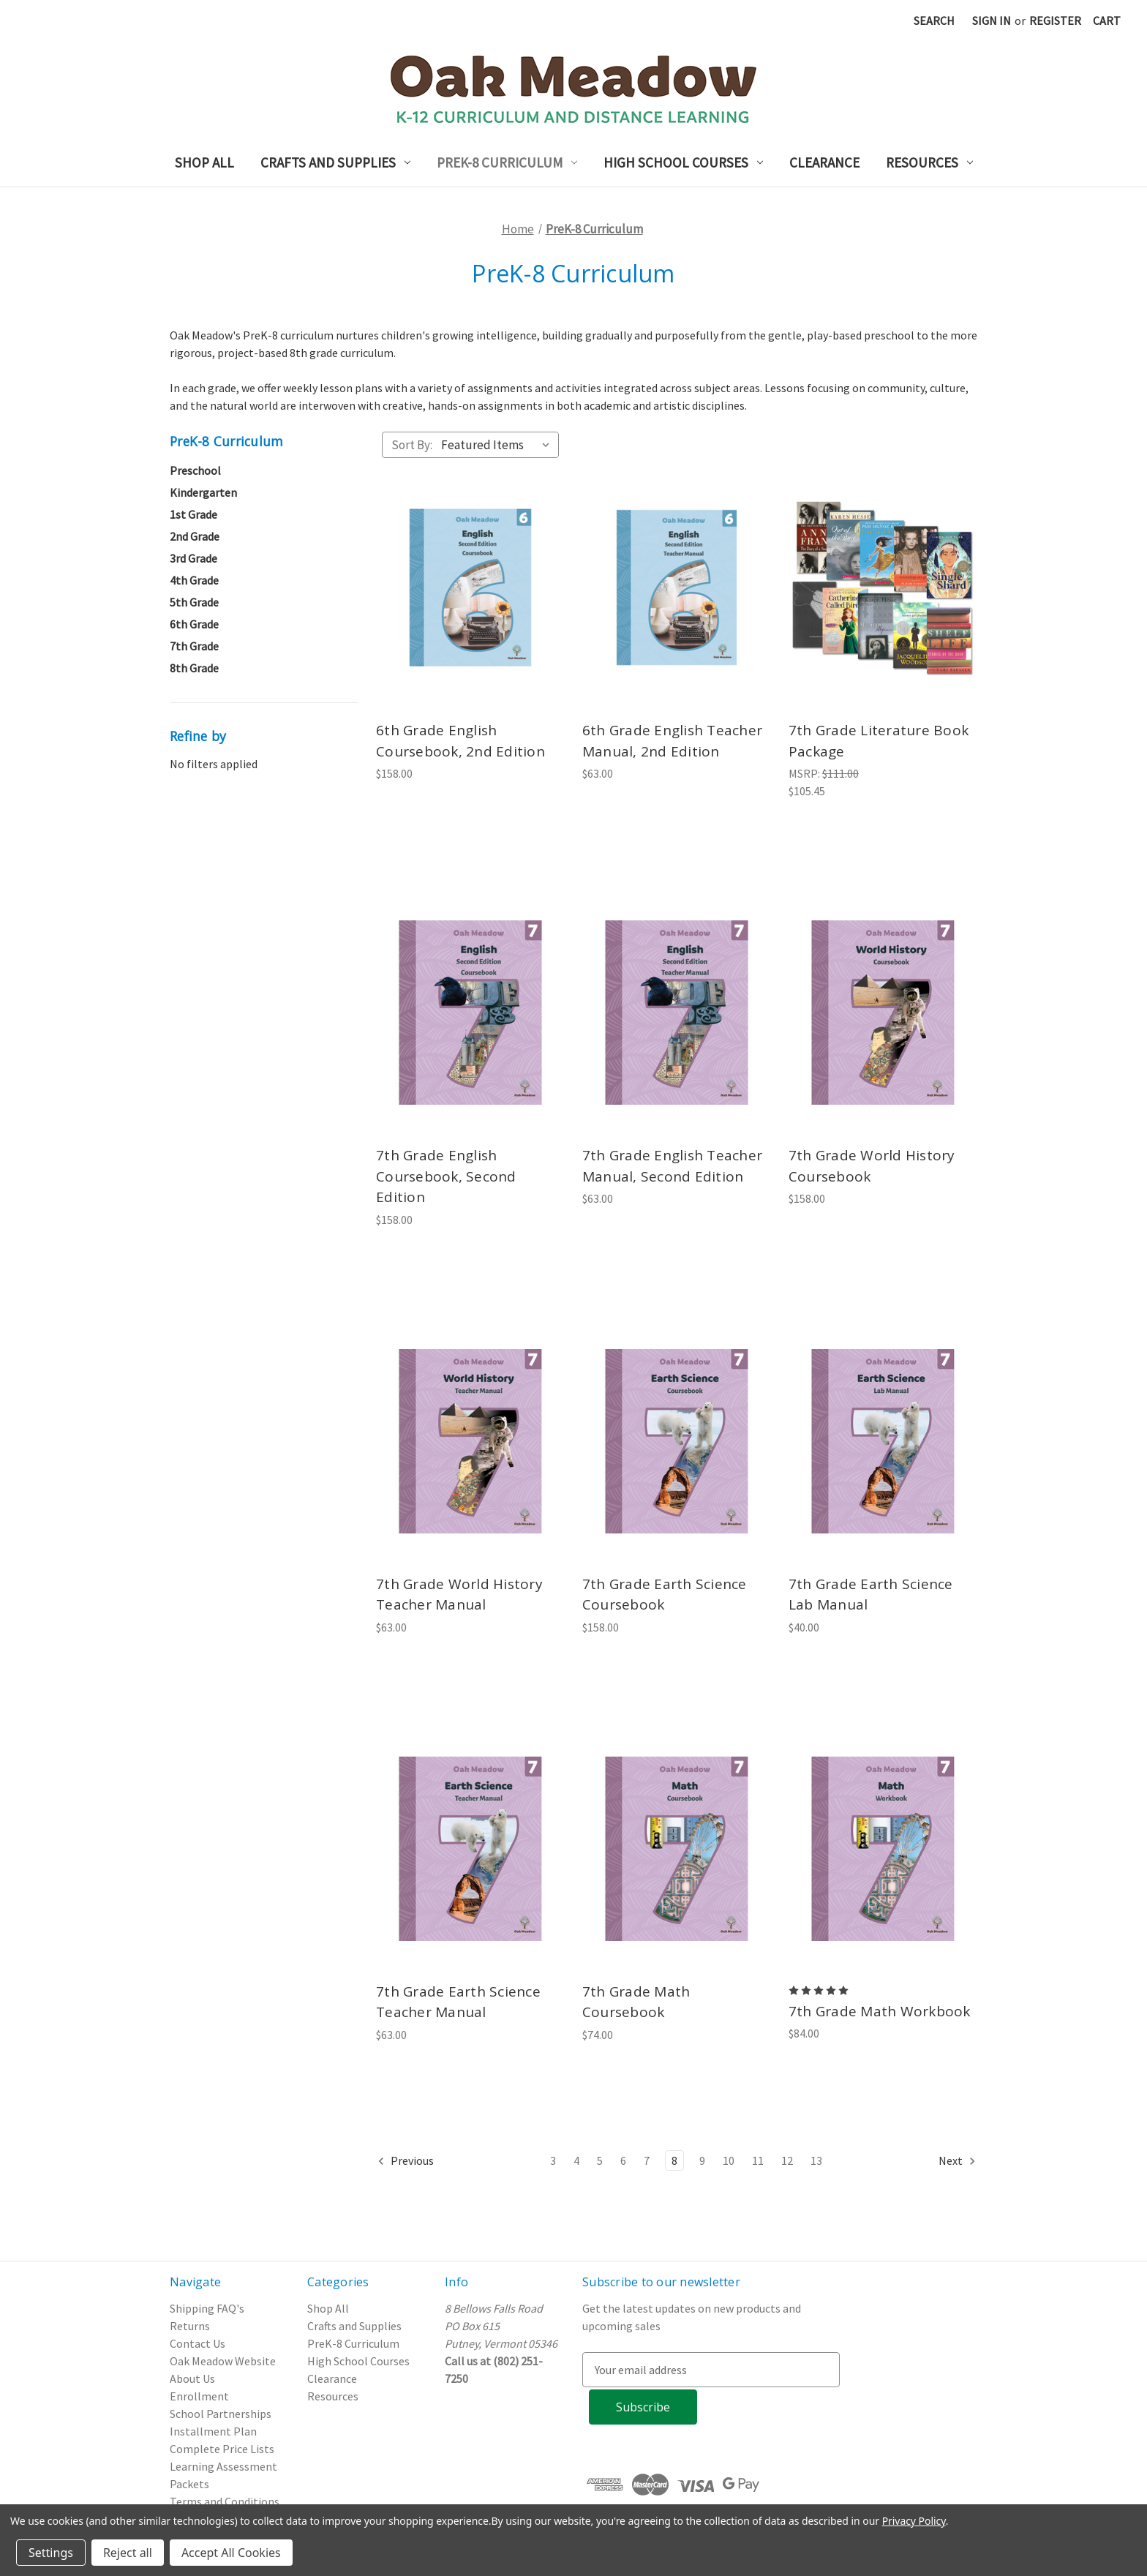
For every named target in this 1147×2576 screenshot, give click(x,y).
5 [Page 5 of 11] (600, 2160)
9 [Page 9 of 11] (702, 2160)
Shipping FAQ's (207, 2308)
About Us (192, 2378)
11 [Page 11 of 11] (758, 2160)
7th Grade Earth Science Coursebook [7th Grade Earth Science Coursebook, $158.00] (664, 1594)
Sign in (991, 20)
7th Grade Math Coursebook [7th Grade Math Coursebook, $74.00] (636, 2002)
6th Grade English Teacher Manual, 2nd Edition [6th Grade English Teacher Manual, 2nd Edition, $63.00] (672, 741)
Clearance (824, 162)
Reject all (127, 2553)
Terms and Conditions (224, 2501)
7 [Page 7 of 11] (647, 2160)
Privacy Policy (914, 2521)
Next (958, 2160)
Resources (929, 162)
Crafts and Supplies (335, 162)
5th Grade (194, 602)
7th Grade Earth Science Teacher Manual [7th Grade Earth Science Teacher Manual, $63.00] (458, 2002)
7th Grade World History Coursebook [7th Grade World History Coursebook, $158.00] (872, 1166)
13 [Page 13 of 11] (816, 2160)
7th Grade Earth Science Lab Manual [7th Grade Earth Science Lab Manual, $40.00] (871, 1594)
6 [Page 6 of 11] (623, 2160)
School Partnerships (220, 2413)
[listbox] (498, 444)
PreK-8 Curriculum (507, 162)
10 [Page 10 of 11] (728, 2160)
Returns (190, 2325)
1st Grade (193, 514)
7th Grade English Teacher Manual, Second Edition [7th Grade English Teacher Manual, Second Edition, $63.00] (672, 1166)
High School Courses (683, 162)
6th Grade (194, 624)
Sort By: (411, 445)
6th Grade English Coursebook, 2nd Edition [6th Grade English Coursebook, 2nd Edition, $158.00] (460, 741)
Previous (405, 2160)
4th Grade (194, 580)
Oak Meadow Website (223, 2361)
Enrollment (199, 2396)
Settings (51, 2553)
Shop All (204, 162)
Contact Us (197, 2343)
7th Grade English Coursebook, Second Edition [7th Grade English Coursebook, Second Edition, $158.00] (446, 1176)
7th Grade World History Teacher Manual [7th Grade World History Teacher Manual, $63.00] (459, 1594)
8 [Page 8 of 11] (674, 2160)
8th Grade (194, 668)
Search (934, 20)
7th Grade (194, 646)
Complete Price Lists (222, 2448)
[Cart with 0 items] (1106, 20)
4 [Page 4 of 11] (576, 2160)
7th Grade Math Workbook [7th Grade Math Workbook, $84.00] (880, 2011)
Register (1055, 20)
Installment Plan (213, 2431)
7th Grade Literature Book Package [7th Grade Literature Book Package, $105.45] (879, 741)
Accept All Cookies (231, 2553)
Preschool (195, 470)
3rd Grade (193, 558)
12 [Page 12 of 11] (787, 2160)
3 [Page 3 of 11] (553, 2160)
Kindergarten (203, 492)
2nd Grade (194, 536)
